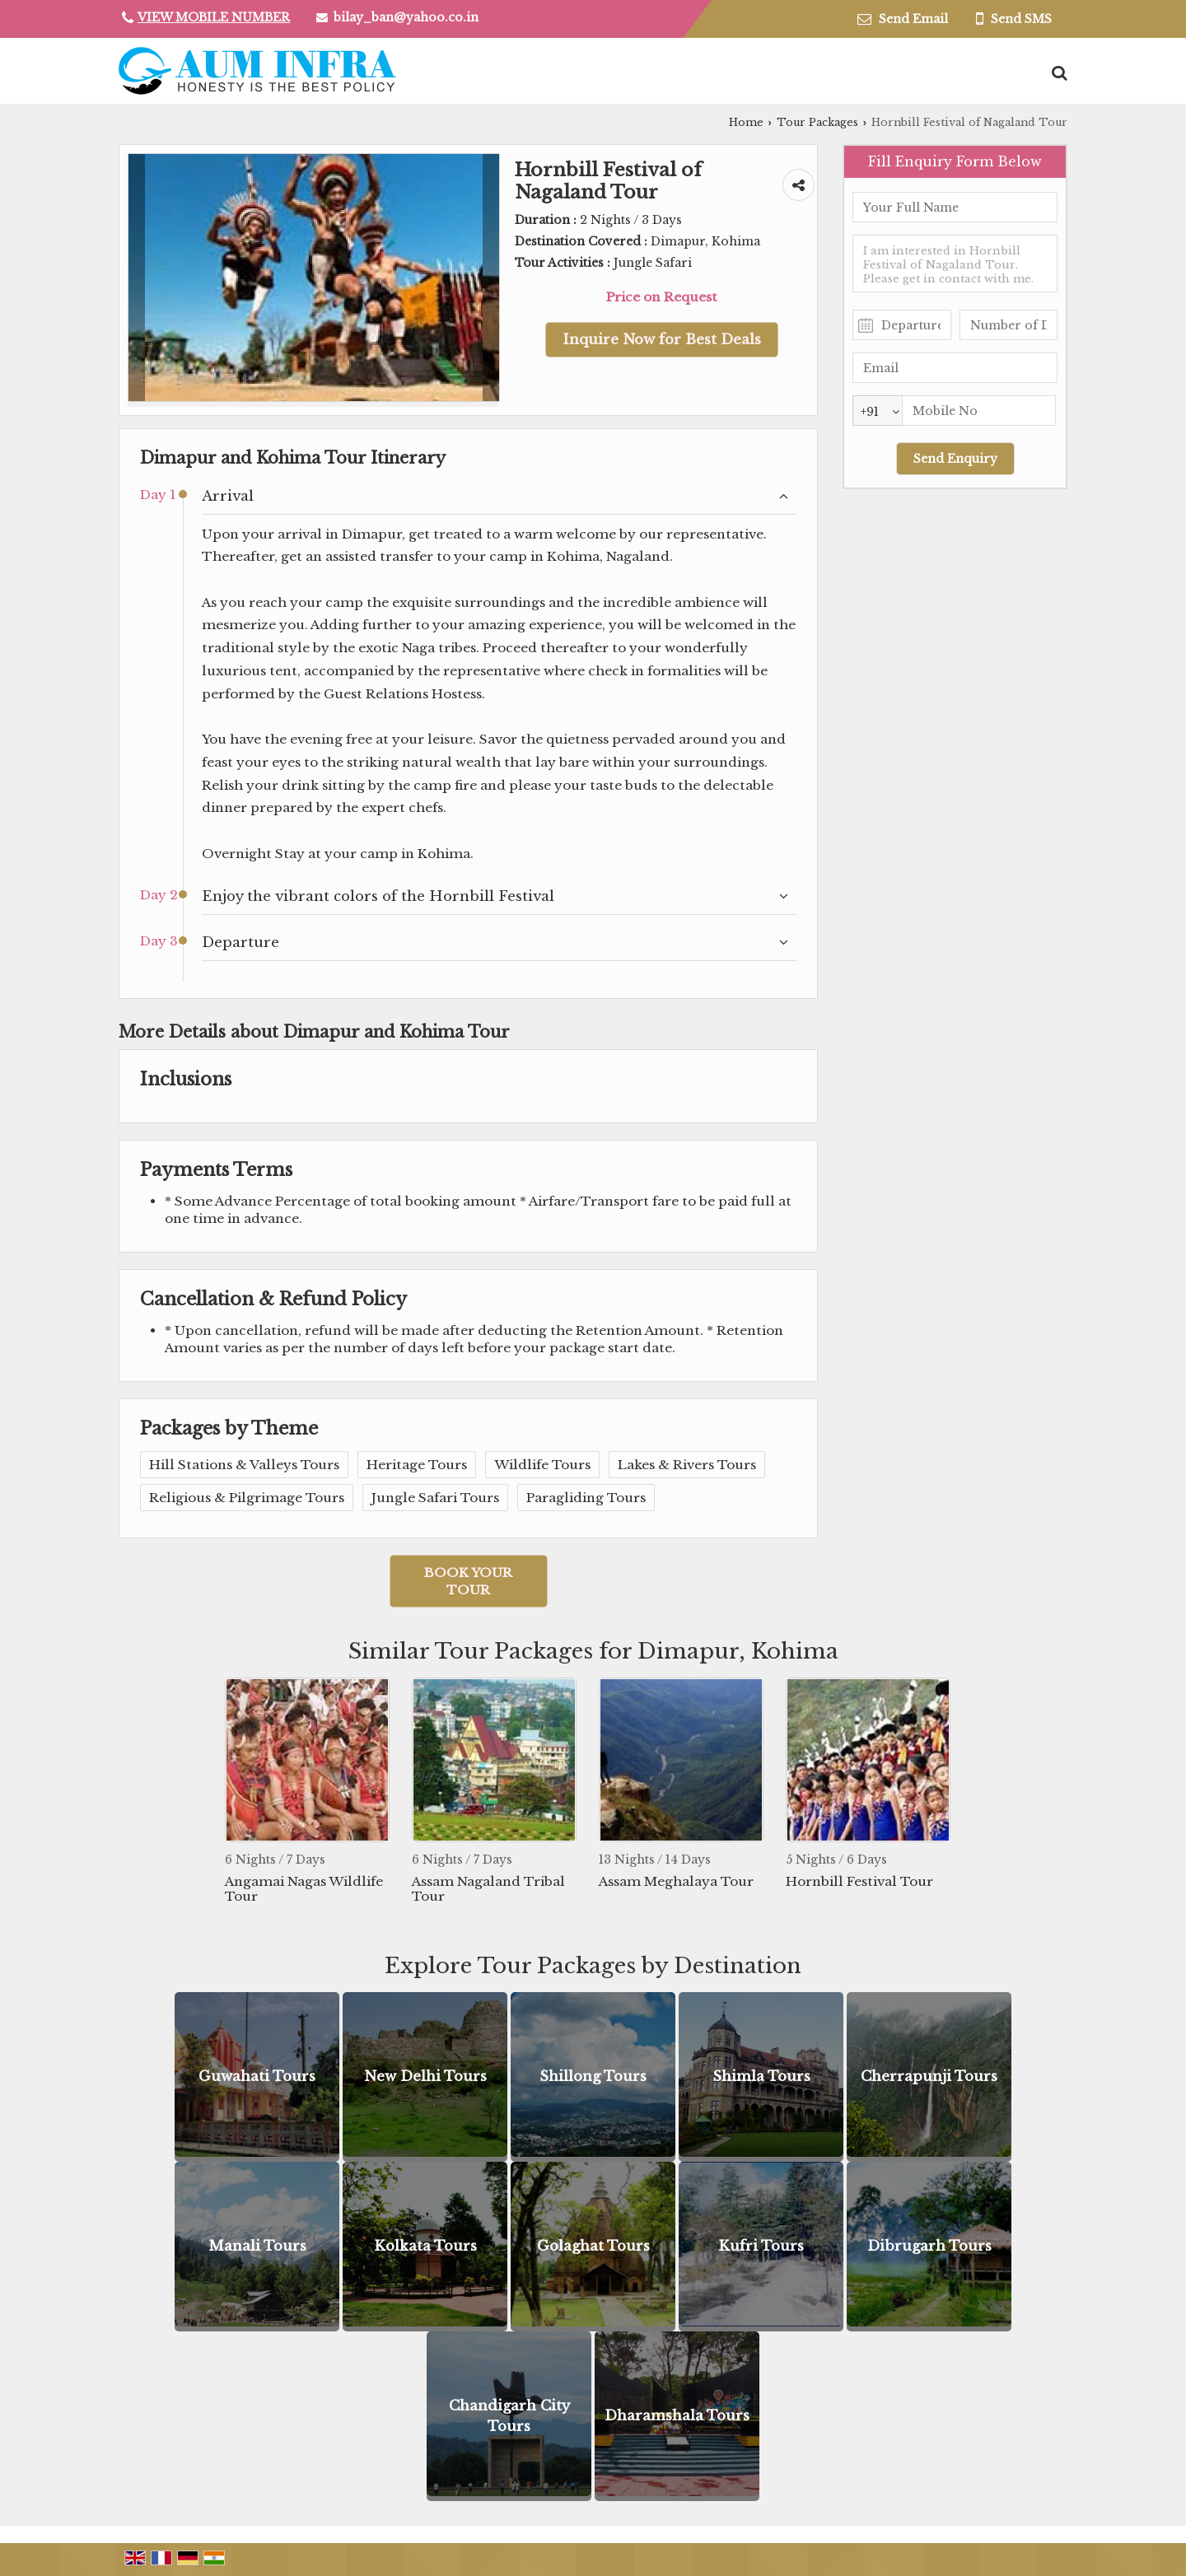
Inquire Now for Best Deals (662, 339)
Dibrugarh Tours (929, 2246)
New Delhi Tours (425, 2076)
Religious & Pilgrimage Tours (246, 1497)
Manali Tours (257, 2246)
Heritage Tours (417, 1464)
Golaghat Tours (593, 2246)
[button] (214, 17)
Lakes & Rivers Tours (687, 1464)
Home (746, 122)
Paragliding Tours (586, 1497)
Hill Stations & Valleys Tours (244, 1464)
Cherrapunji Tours (929, 2076)
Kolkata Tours (425, 2246)
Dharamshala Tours (677, 2415)
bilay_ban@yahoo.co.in (406, 17)
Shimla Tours (761, 2076)
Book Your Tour (468, 1581)
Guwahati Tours (256, 2076)
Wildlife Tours (542, 1464)
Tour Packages (817, 122)
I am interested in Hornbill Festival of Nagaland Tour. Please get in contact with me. (955, 263)
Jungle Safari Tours (435, 1497)
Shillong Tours (593, 2076)
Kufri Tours (761, 2246)
